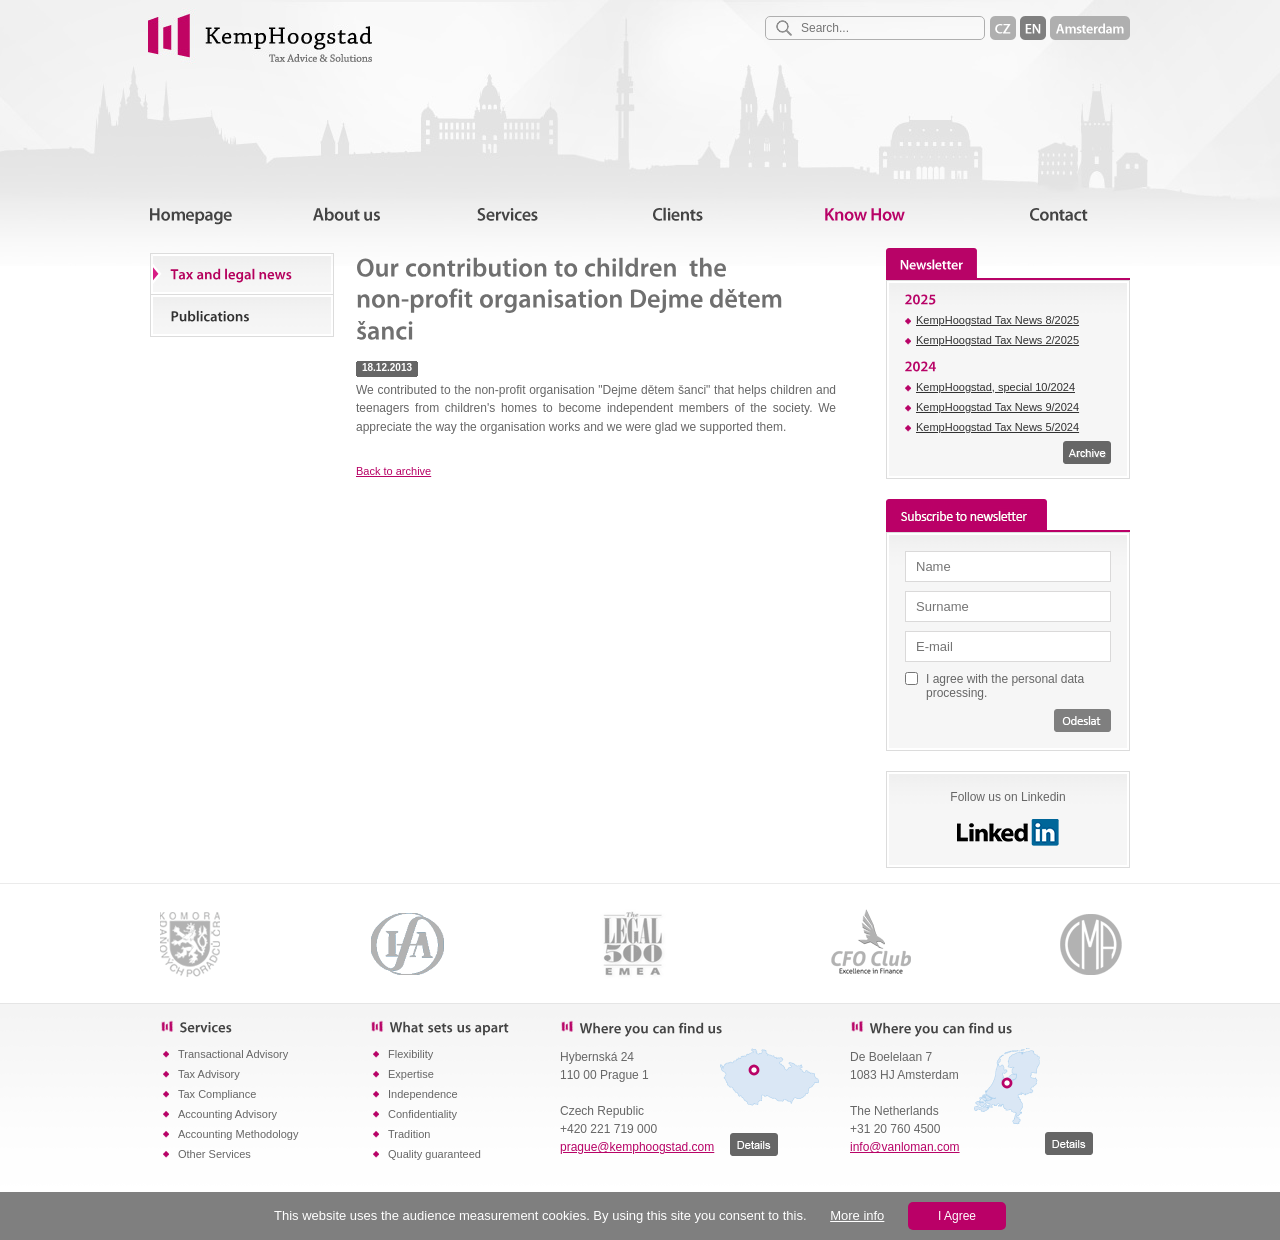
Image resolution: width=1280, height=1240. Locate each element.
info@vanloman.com (905, 1147)
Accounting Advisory (227, 1114)
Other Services (214, 1154)
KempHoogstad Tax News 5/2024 (997, 427)
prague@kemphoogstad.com (637, 1147)
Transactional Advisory (233, 1054)
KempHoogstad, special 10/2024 (995, 387)
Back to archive (393, 471)
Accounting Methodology (238, 1134)
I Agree (957, 1216)
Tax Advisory (209, 1074)
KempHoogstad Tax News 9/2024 (997, 407)
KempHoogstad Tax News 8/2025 (997, 320)
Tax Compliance (217, 1094)
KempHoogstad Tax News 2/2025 (997, 340)
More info (857, 1215)
